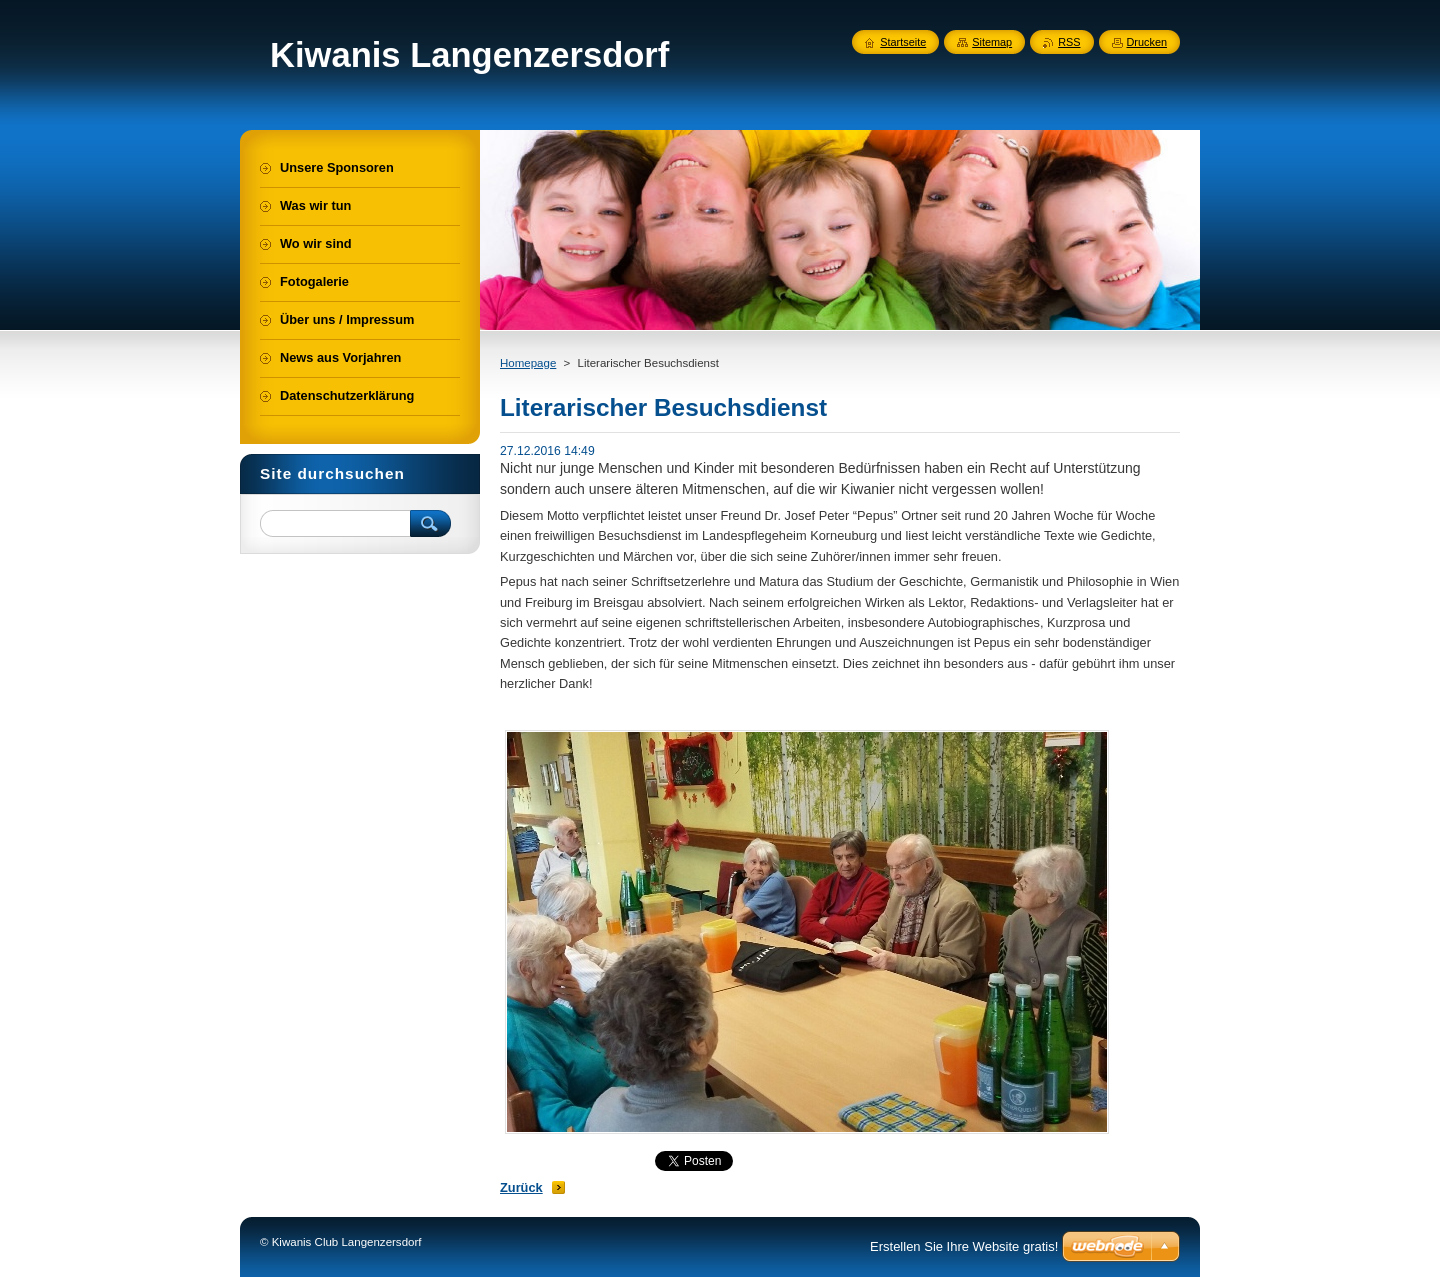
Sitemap (992, 42)
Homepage (528, 363)
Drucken (1147, 42)
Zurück (521, 1187)
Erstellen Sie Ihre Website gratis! (964, 1246)
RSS (1069, 42)
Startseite (903, 42)
